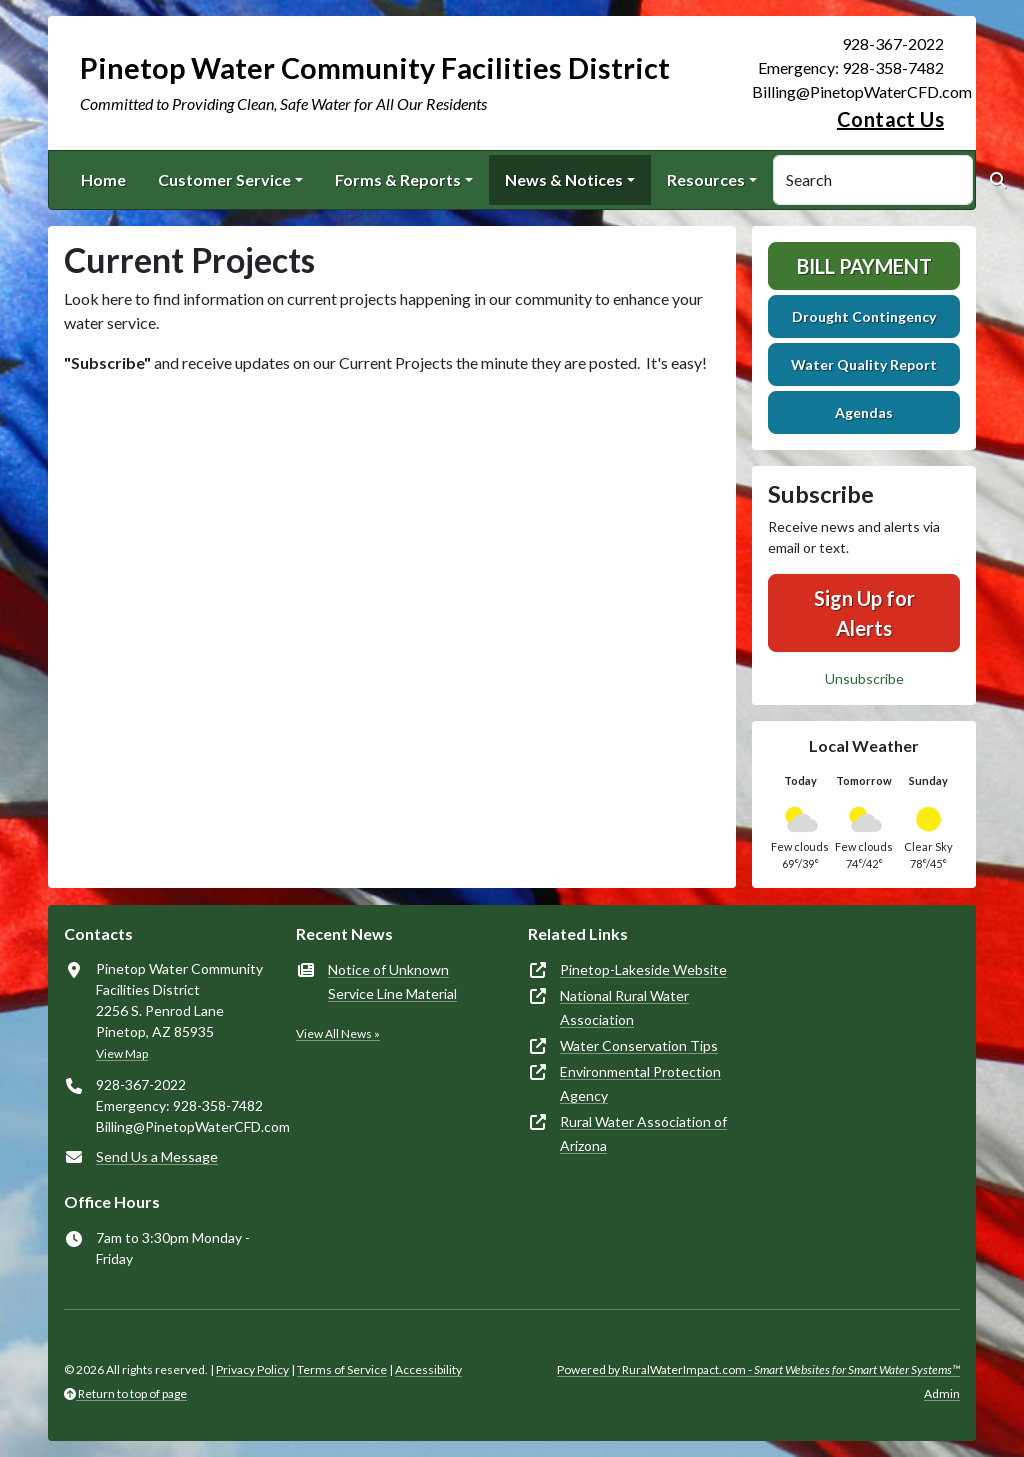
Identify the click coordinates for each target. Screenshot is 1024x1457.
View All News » (338, 1033)
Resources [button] (706, 179)
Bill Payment (864, 266)
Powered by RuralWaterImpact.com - (758, 1369)
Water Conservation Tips (639, 1045)
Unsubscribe (864, 678)
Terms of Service (342, 1369)
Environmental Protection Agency (640, 1083)
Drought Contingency (864, 316)
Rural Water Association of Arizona (643, 1133)
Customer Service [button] (224, 179)
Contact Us (890, 119)
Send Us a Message (157, 1156)
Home (103, 179)
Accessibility (428, 1369)
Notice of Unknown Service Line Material (392, 981)
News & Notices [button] (564, 179)
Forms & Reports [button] (398, 179)
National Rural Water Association (624, 1007)
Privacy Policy (252, 1369)
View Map (122, 1053)
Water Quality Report (864, 364)
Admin (942, 1393)
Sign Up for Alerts (864, 613)
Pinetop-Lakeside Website (643, 969)
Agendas (864, 412)
